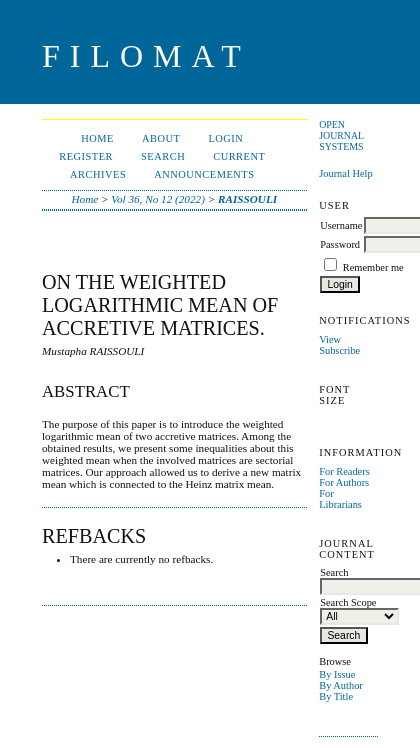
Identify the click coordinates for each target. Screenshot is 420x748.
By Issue (337, 674)
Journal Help (345, 173)
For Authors (344, 482)
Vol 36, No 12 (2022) (158, 199)
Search (163, 156)
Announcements (204, 174)
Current (239, 156)
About (161, 138)
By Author (341, 685)
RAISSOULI (247, 199)
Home (97, 138)
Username (341, 225)
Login (225, 138)
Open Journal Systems (341, 135)
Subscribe (339, 350)
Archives (98, 174)
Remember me (373, 267)
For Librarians (340, 499)
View (330, 339)
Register (86, 156)
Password (340, 244)
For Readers (344, 471)
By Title (336, 696)
